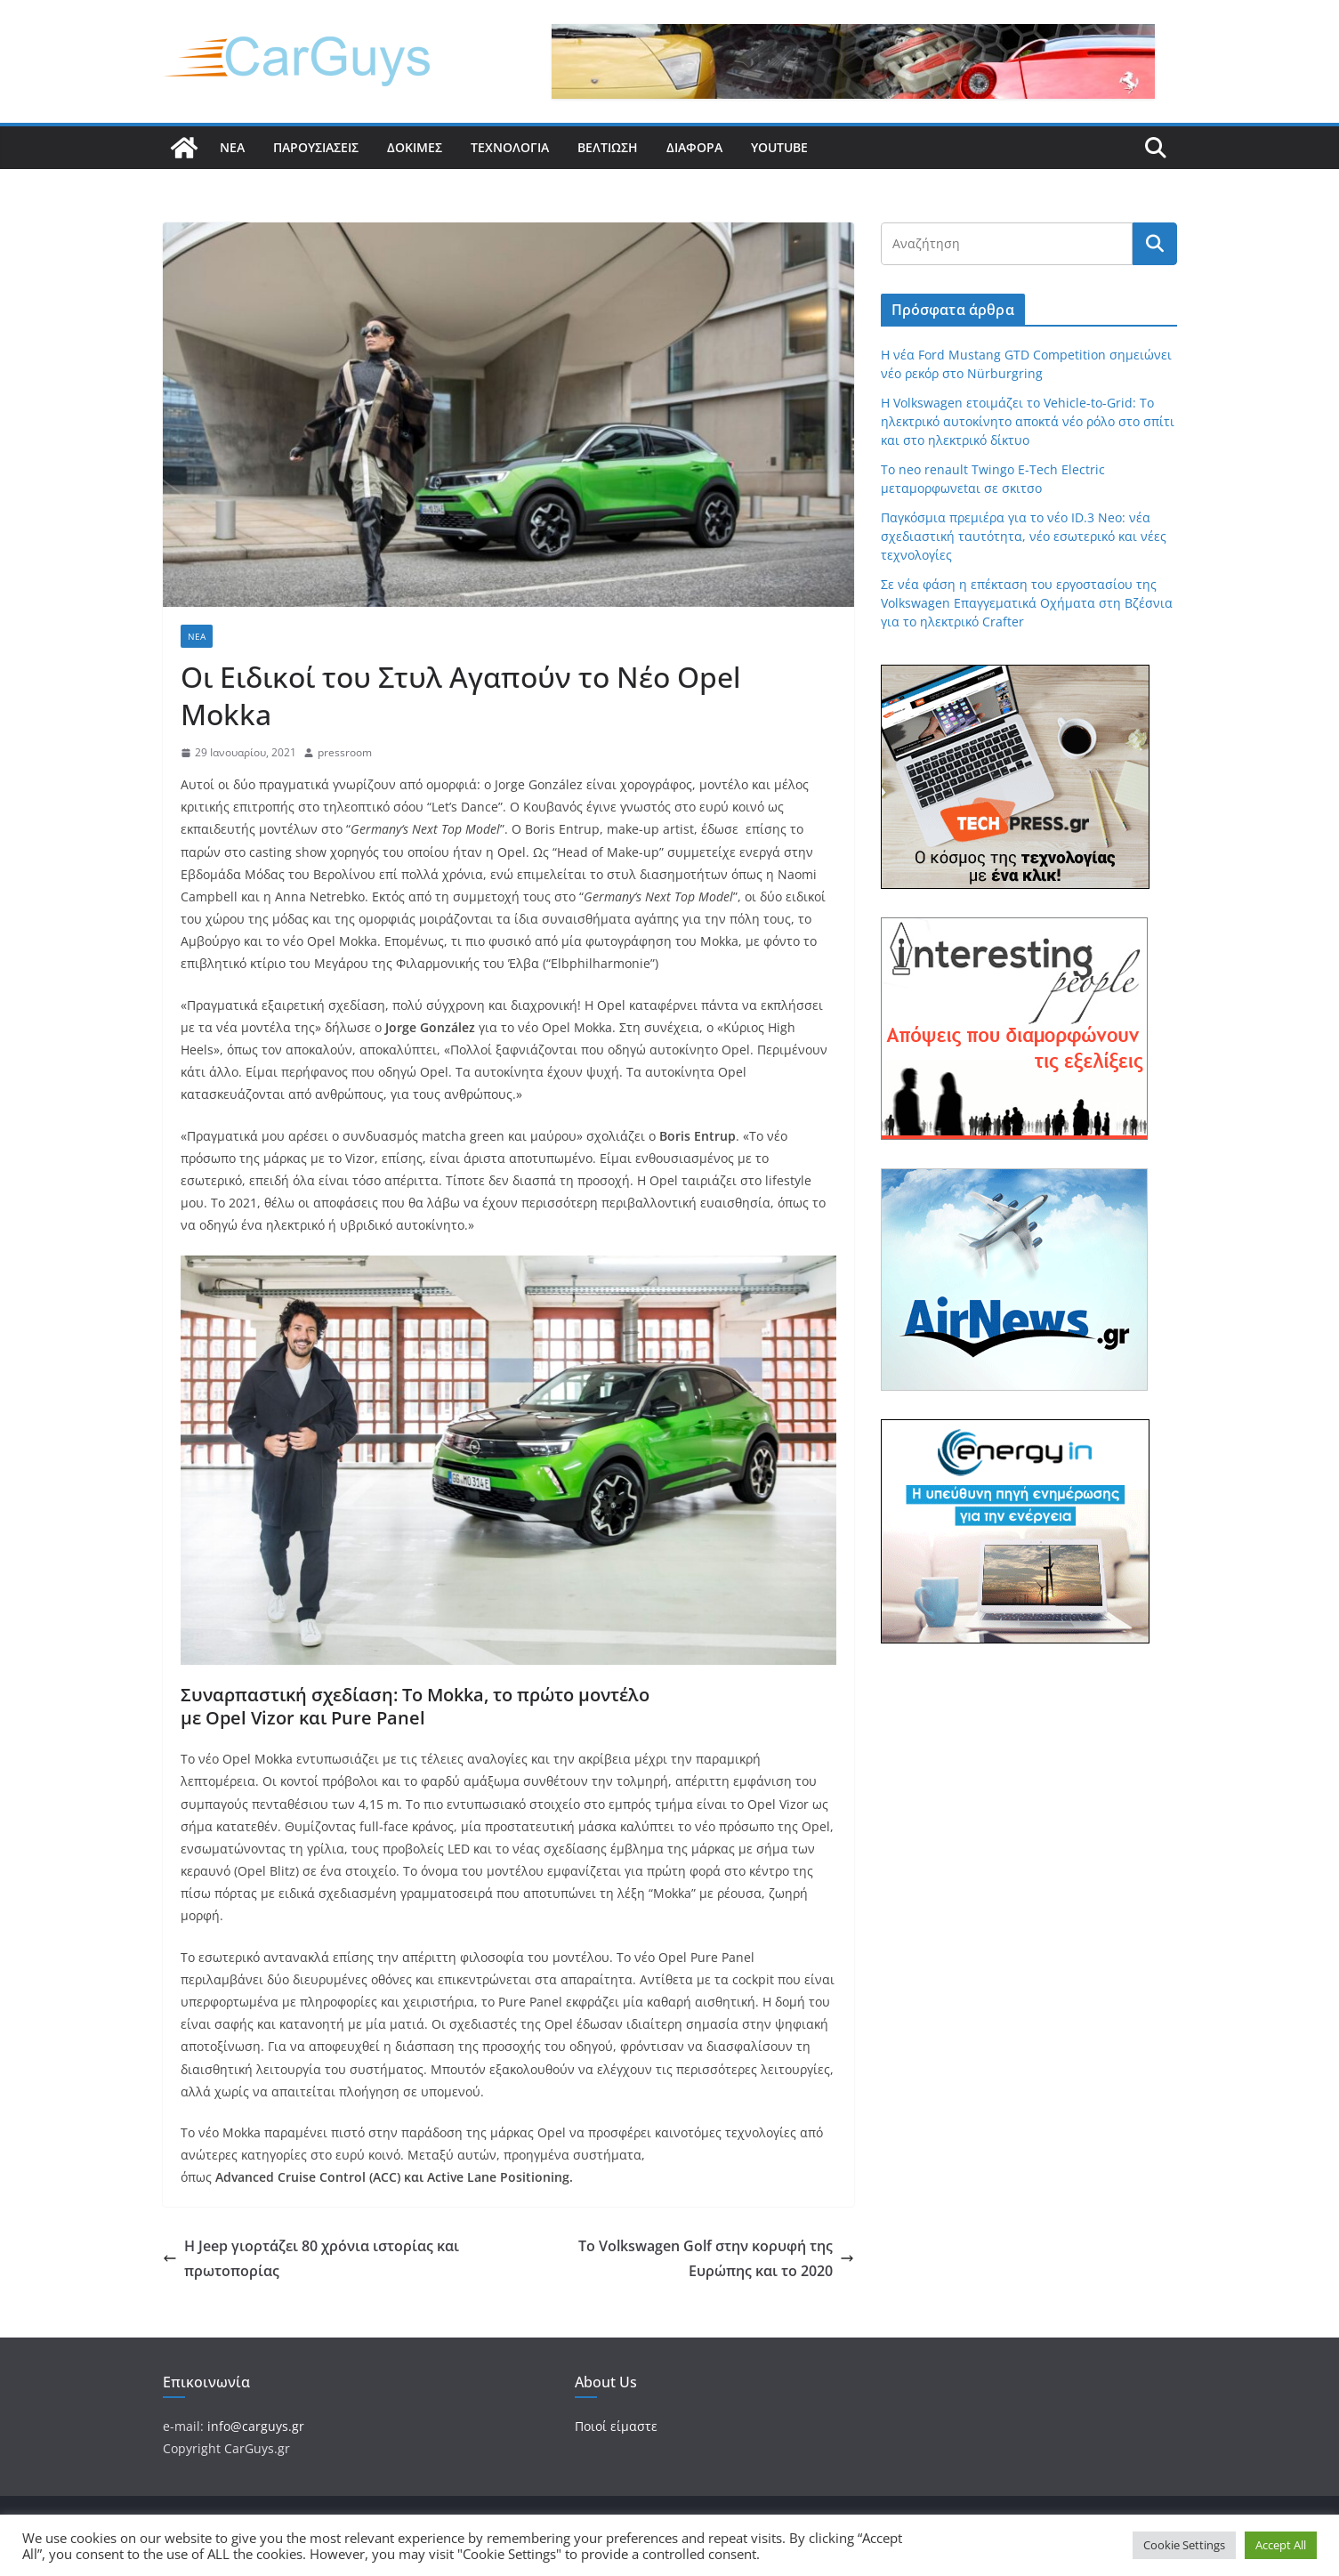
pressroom (345, 752)
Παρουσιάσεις (316, 147)
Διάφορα (694, 147)
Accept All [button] (1280, 2545)
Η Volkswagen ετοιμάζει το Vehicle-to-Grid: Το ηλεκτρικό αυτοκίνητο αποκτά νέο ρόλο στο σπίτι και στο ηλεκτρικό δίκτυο (1027, 421)
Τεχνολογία (510, 147)
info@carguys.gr (255, 2426)
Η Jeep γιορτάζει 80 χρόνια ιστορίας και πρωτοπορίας (311, 2258)
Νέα (232, 147)
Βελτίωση (607, 147)
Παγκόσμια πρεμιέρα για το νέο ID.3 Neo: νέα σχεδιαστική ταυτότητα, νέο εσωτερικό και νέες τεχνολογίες (1023, 536)
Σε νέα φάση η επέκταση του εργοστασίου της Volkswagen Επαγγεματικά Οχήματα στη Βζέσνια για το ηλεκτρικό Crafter (1027, 603)
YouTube (779, 147)
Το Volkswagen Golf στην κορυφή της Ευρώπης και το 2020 (716, 2258)
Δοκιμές (414, 147)
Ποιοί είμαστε (616, 2426)
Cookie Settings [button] (1184, 2545)
